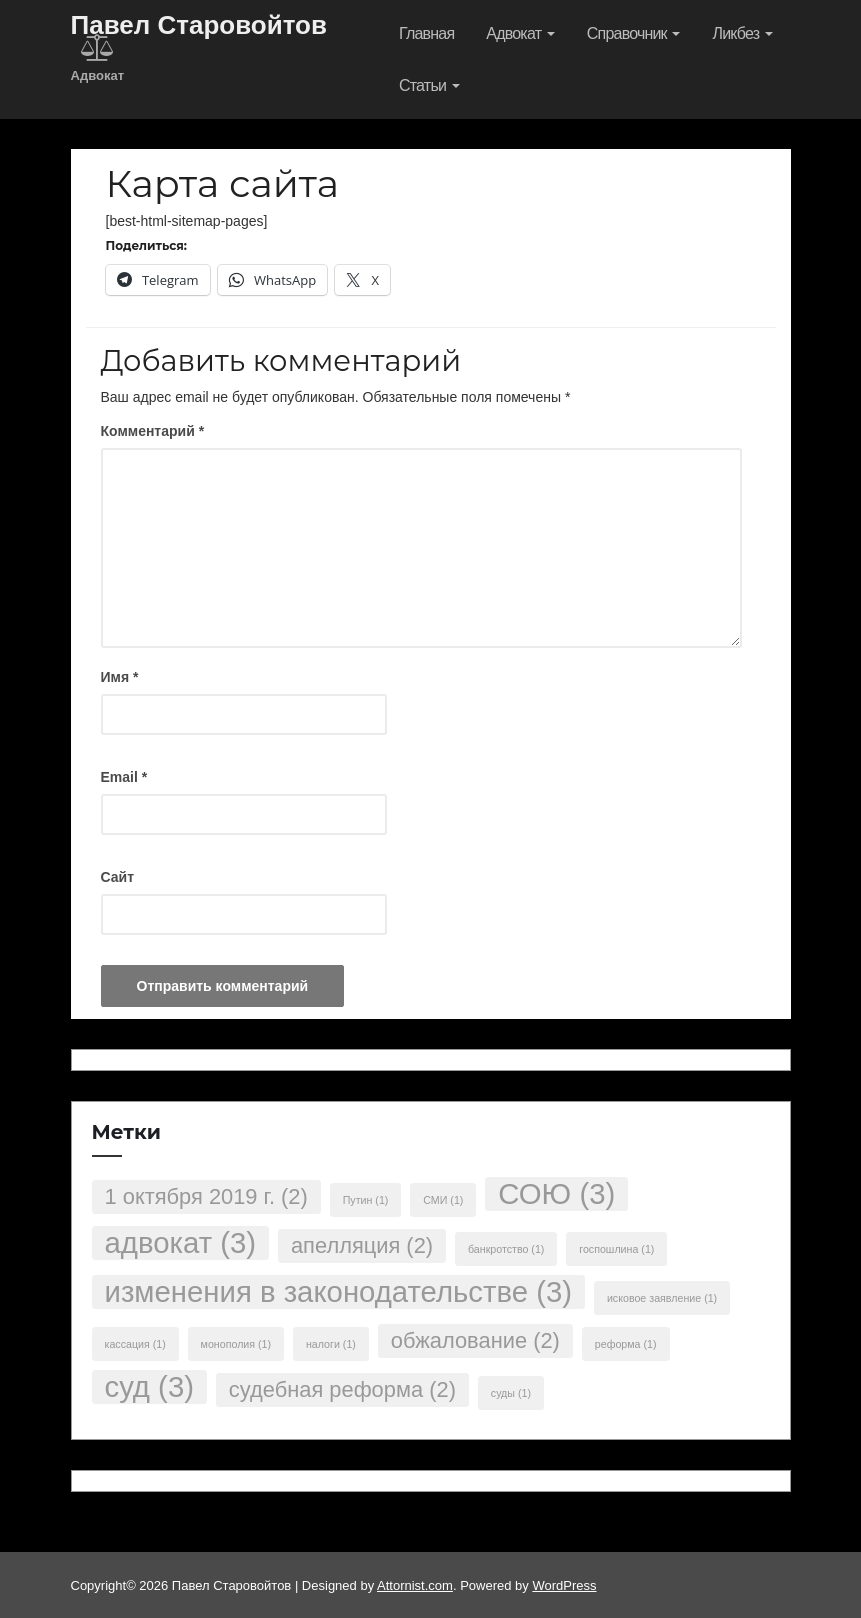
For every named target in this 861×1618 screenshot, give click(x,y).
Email (124, 777)
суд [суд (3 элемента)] (149, 1386)
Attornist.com (415, 1585)
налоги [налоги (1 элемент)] (331, 1344)
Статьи (429, 85)
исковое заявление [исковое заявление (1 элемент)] (662, 1298)
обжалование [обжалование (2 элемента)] (475, 1340)
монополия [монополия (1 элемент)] (236, 1344)
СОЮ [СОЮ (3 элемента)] (556, 1193)
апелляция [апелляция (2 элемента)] (362, 1245)
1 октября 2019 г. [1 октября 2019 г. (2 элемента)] (206, 1196)
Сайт (118, 877)
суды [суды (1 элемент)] (511, 1393)
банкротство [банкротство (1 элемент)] (506, 1249)
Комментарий (153, 431)
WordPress (564, 1585)
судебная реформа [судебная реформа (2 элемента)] (342, 1389)
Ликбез (742, 33)
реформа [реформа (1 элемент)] (626, 1344)
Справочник (634, 33)
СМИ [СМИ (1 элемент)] (443, 1200)
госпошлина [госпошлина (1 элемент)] (616, 1249)
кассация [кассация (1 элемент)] (135, 1344)
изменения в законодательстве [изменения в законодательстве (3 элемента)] (339, 1291)
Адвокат (520, 33)
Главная (426, 33)
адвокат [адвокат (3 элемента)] (181, 1242)
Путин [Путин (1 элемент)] (366, 1200)
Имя (120, 677)
